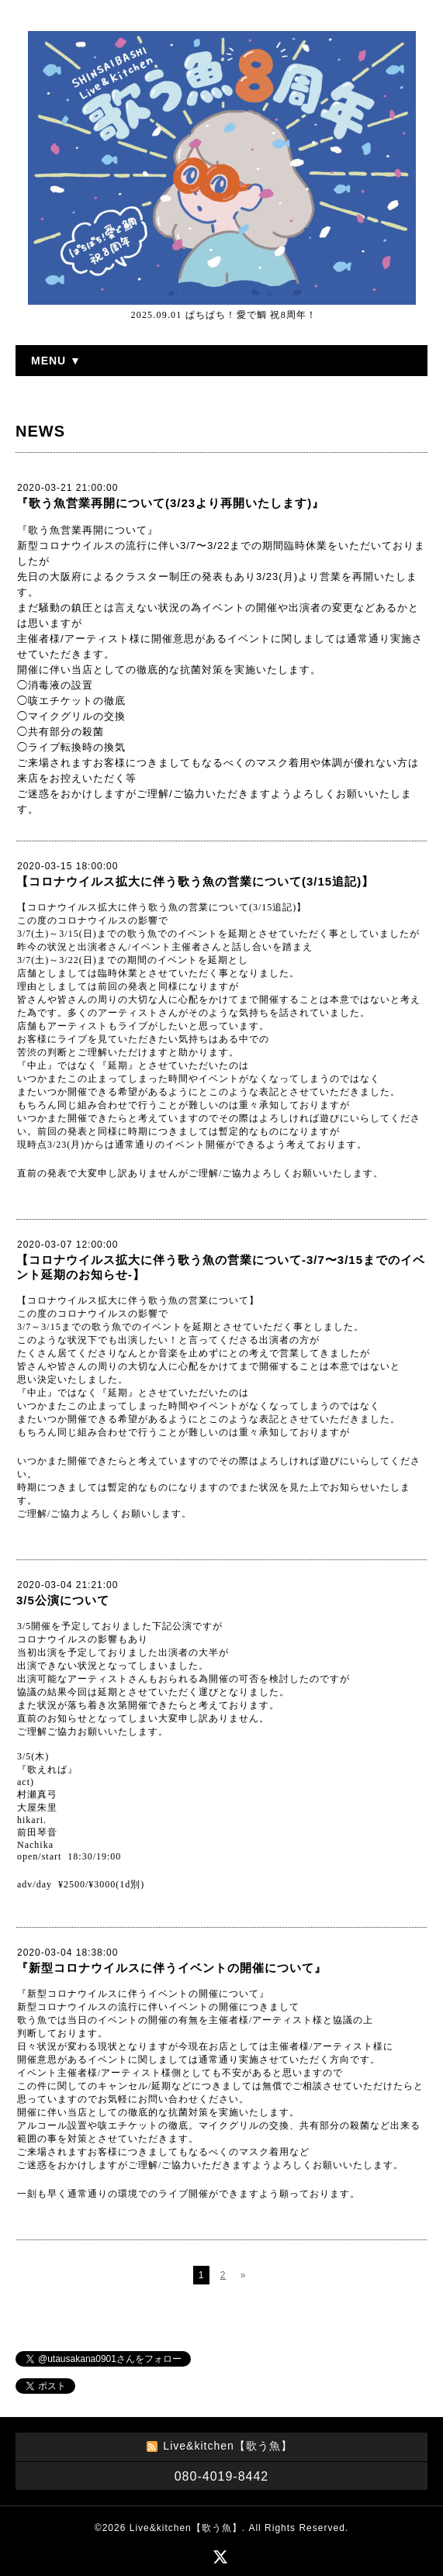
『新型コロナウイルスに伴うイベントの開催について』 (171, 1967)
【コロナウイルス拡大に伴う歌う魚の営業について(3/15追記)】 (195, 881)
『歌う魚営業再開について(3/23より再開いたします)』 (170, 502)
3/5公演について (62, 1600)
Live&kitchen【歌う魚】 (186, 2527)
